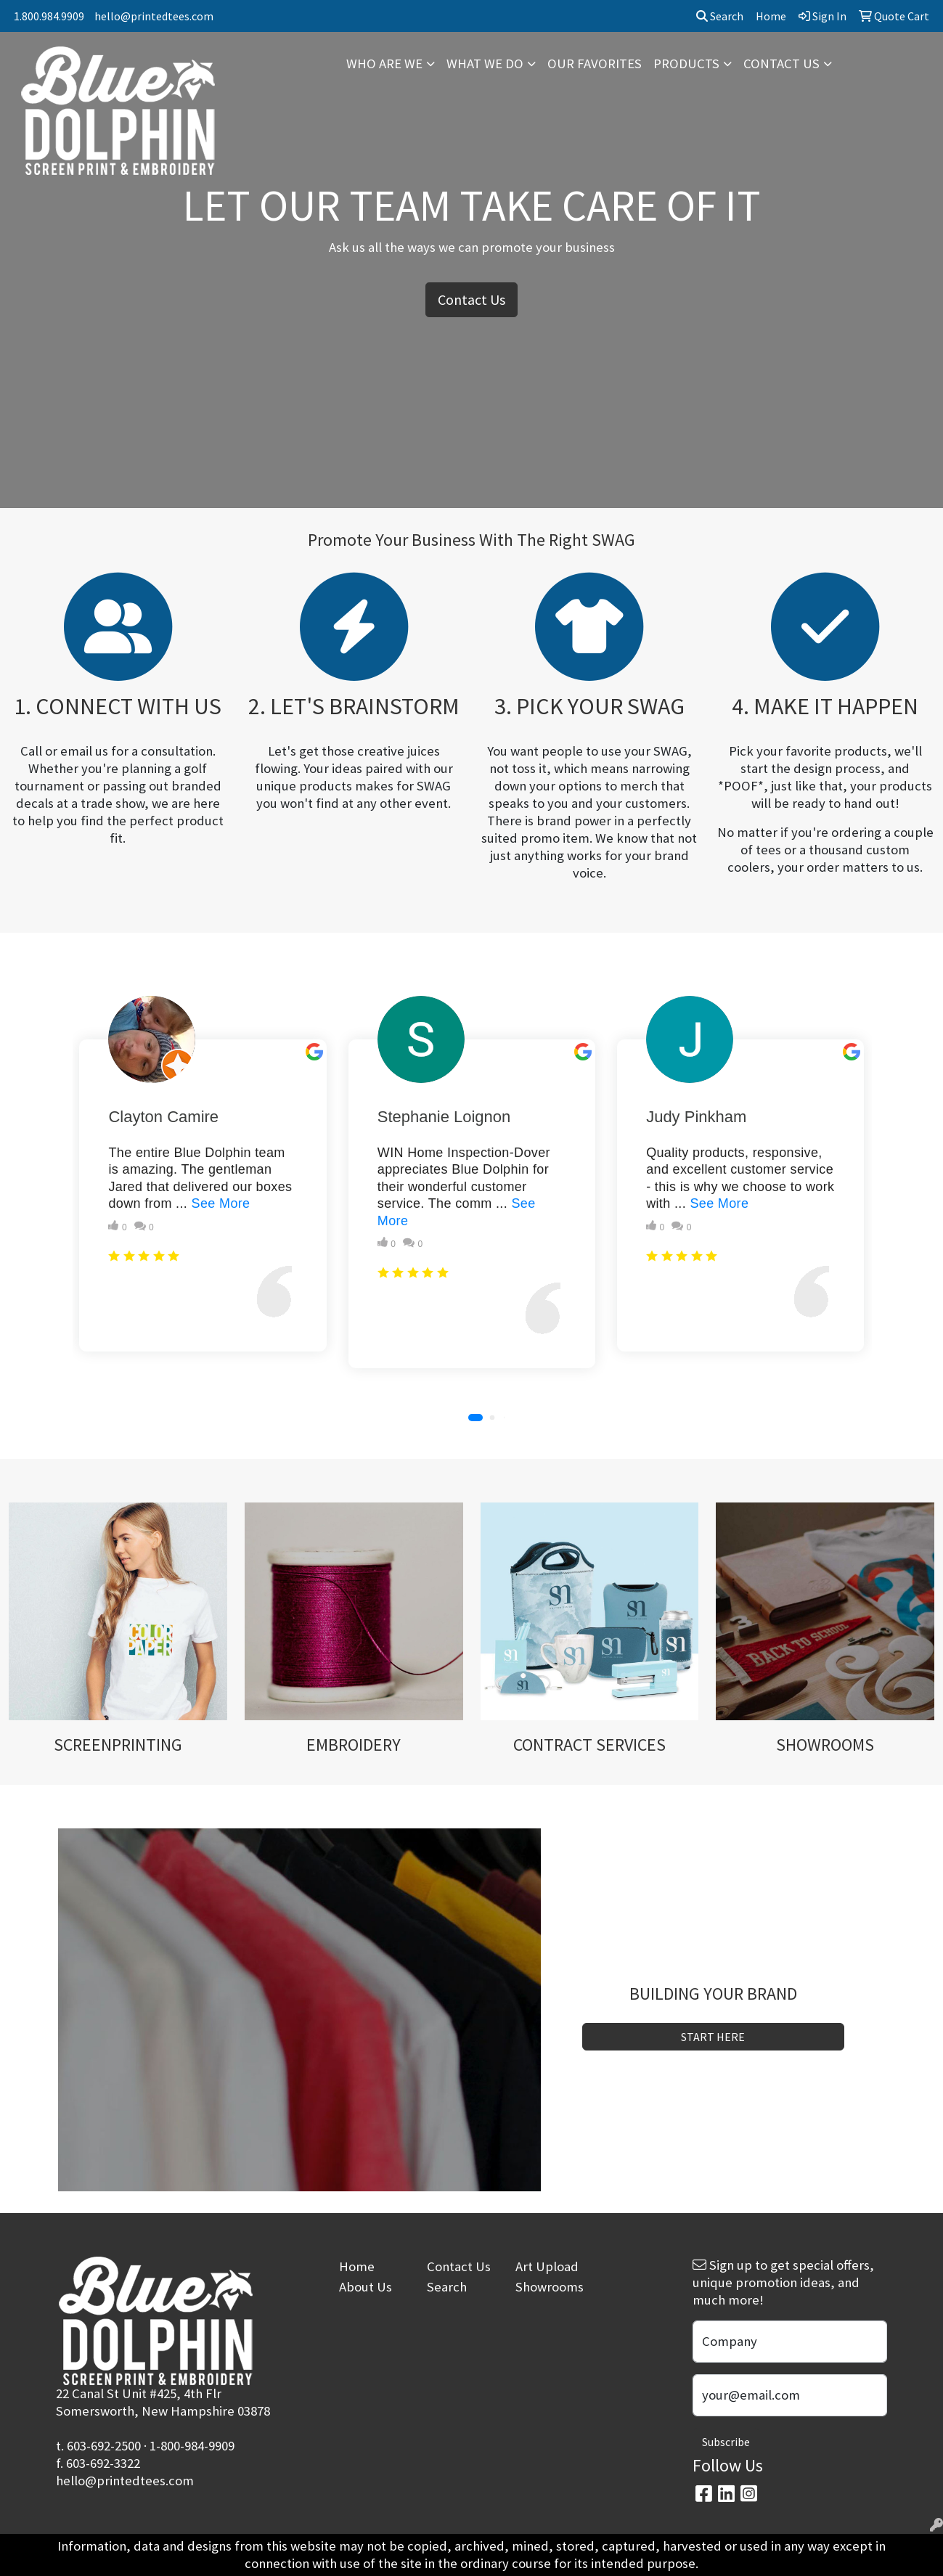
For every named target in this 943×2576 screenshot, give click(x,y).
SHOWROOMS (825, 1744)
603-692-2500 (104, 2445)
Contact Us (471, 299)
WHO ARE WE (384, 63)
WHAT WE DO (484, 63)
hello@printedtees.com (153, 16)
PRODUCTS (686, 63)
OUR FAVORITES (594, 63)
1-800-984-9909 (192, 2445)
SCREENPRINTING (118, 1744)
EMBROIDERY (353, 1744)
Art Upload (547, 2266)
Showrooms (549, 2286)
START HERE (713, 2036)
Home (357, 2266)
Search (719, 16)
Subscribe (726, 2441)
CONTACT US (781, 63)
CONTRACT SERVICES (589, 1744)
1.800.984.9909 (49, 16)
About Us (365, 2286)
